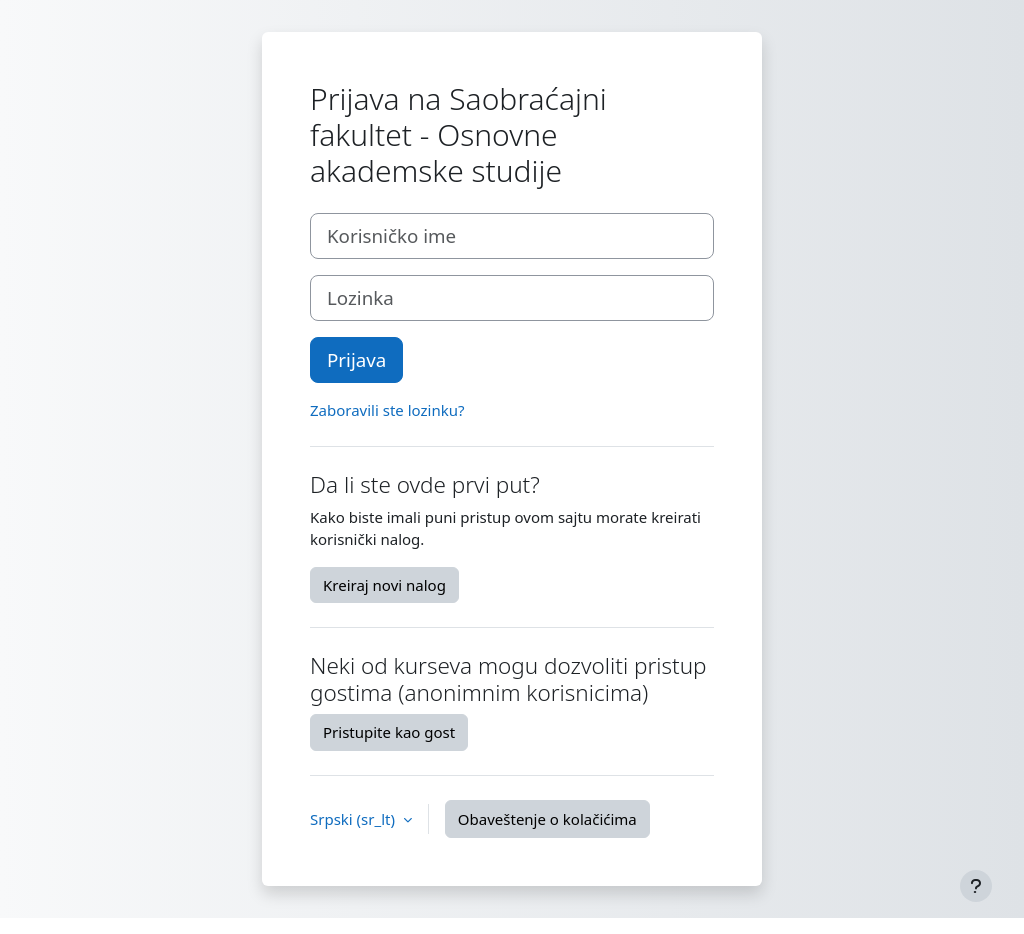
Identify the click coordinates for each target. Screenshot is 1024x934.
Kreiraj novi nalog (384, 585)
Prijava (356, 359)
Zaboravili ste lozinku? (387, 410)
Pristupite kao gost (389, 732)
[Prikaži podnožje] (976, 886)
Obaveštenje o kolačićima (547, 819)
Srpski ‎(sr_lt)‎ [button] (354, 819)
